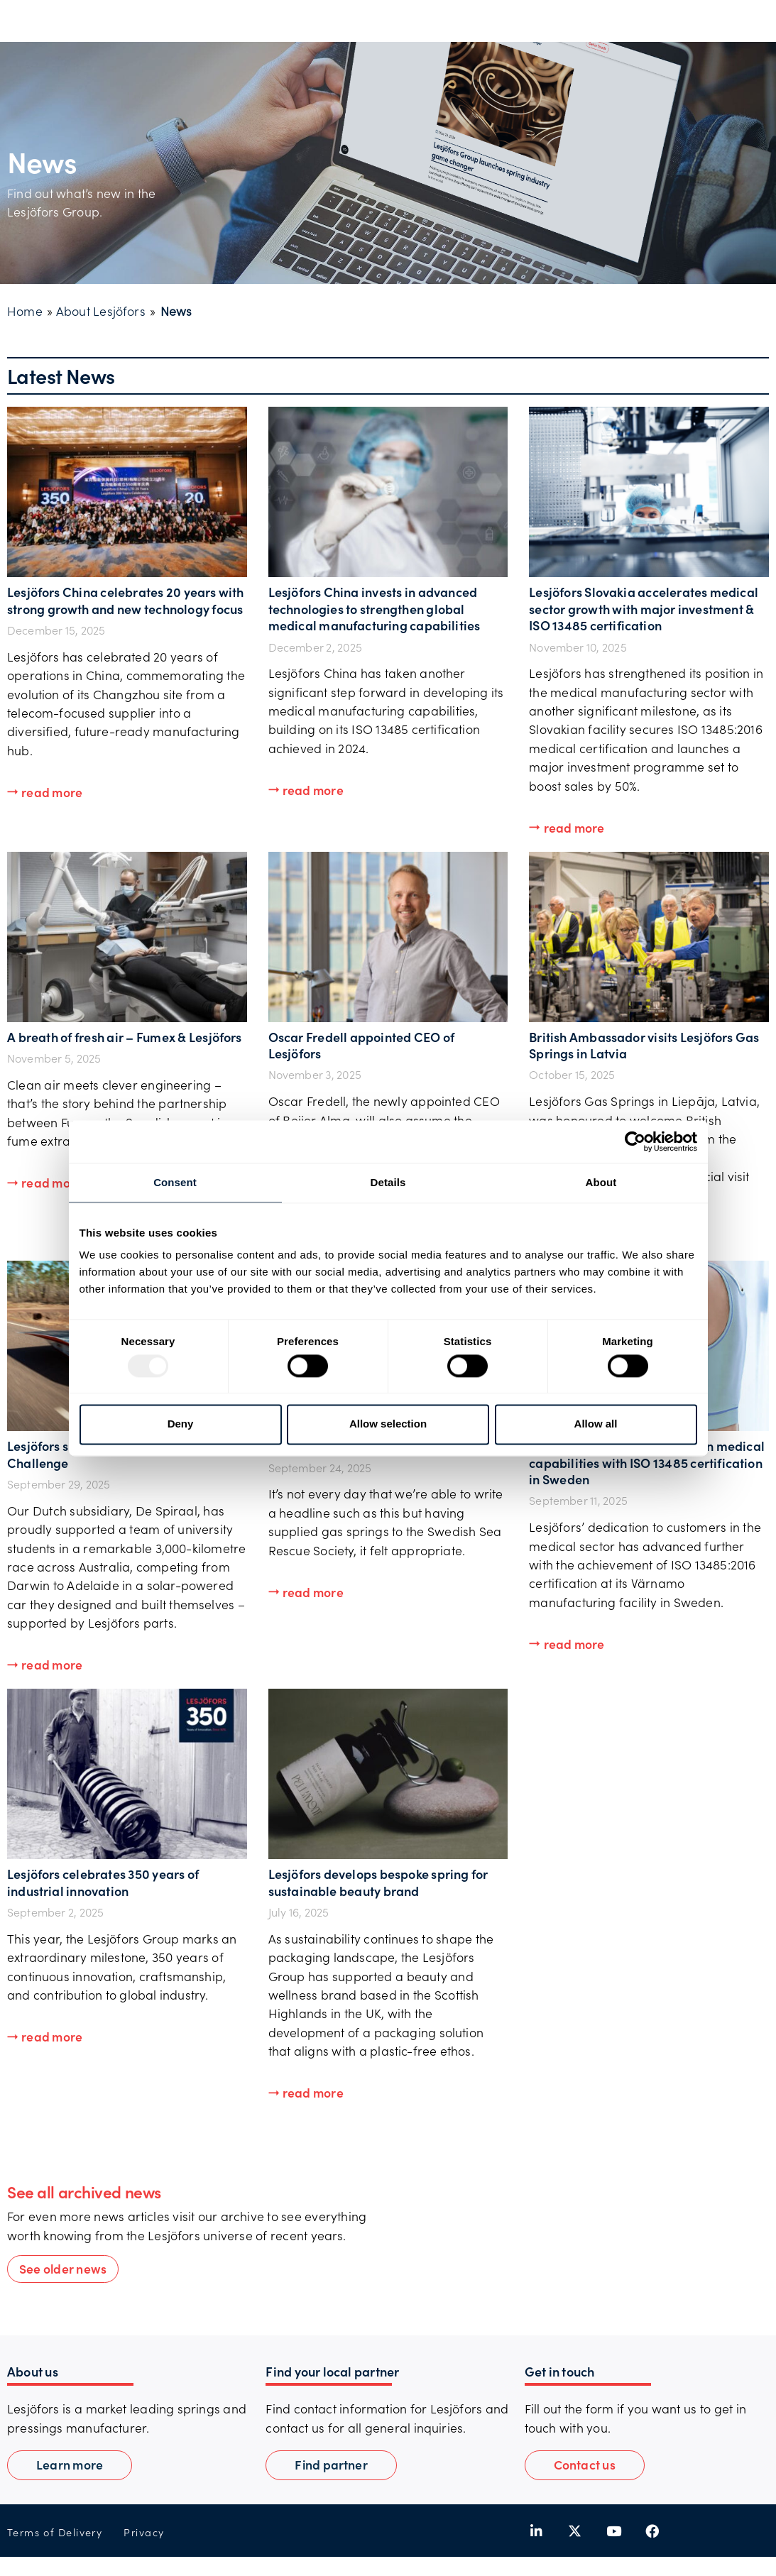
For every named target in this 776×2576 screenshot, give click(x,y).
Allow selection (388, 1424)
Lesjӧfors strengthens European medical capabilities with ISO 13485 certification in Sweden (647, 1462)
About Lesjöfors (101, 310)
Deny (181, 1424)
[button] (44, 793)
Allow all (596, 1424)
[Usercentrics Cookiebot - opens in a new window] (635, 1141)
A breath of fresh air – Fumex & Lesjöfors (124, 1037)
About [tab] (601, 1182)
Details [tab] (388, 1182)
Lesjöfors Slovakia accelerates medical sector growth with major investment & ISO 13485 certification (643, 608)
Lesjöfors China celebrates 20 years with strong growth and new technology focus (126, 600)
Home (25, 310)
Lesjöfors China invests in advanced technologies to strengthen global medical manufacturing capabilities (374, 608)
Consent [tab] (175, 1182)
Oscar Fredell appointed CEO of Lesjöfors (361, 1045)
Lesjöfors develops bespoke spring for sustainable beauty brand (378, 1882)
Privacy (144, 2532)
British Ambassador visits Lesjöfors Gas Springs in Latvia (644, 1045)
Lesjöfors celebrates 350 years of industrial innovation (103, 1882)
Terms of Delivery (54, 2532)
